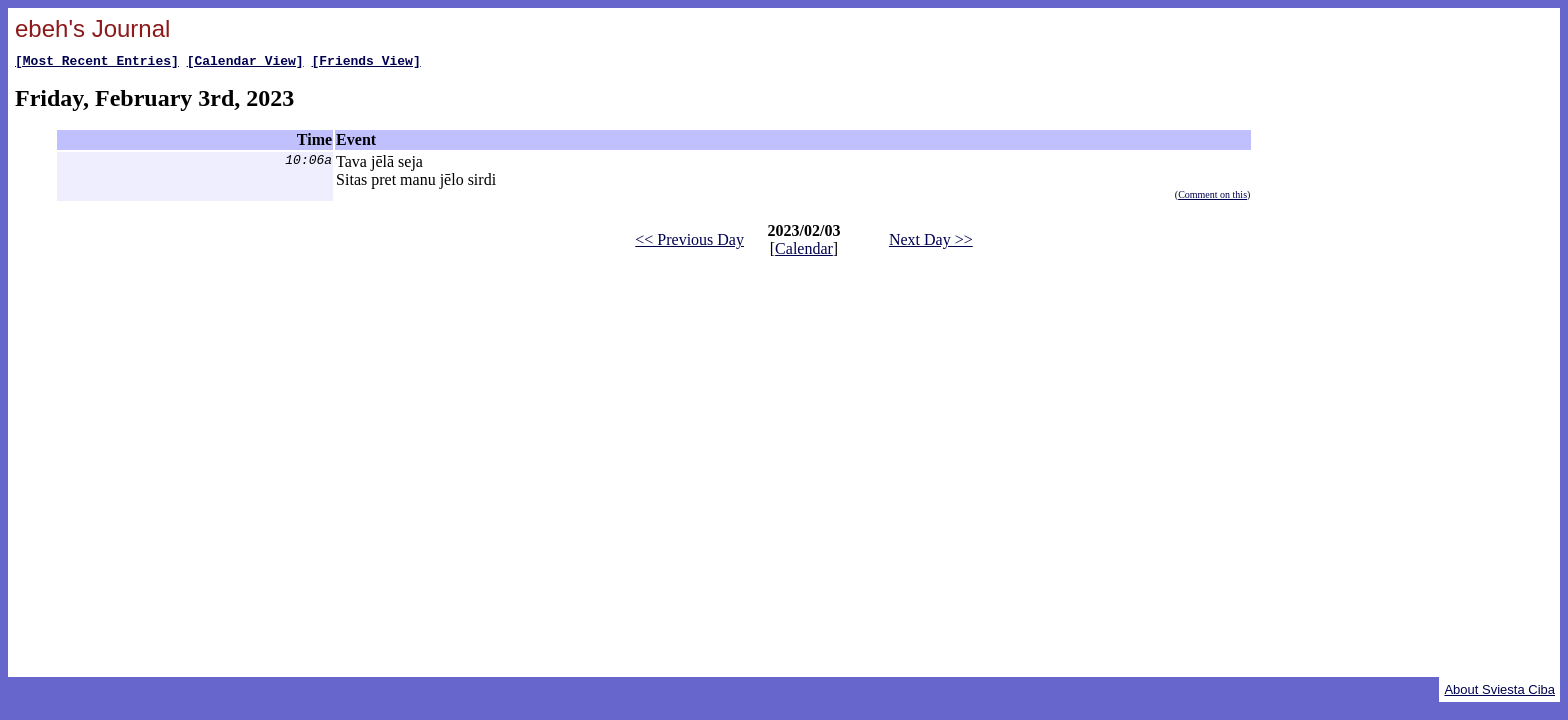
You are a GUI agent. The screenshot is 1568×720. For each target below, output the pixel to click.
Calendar (804, 251)
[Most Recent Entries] (97, 63)
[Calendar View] (245, 63)
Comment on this (1212, 197)
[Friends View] (365, 63)
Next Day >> (931, 242)
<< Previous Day (689, 242)
